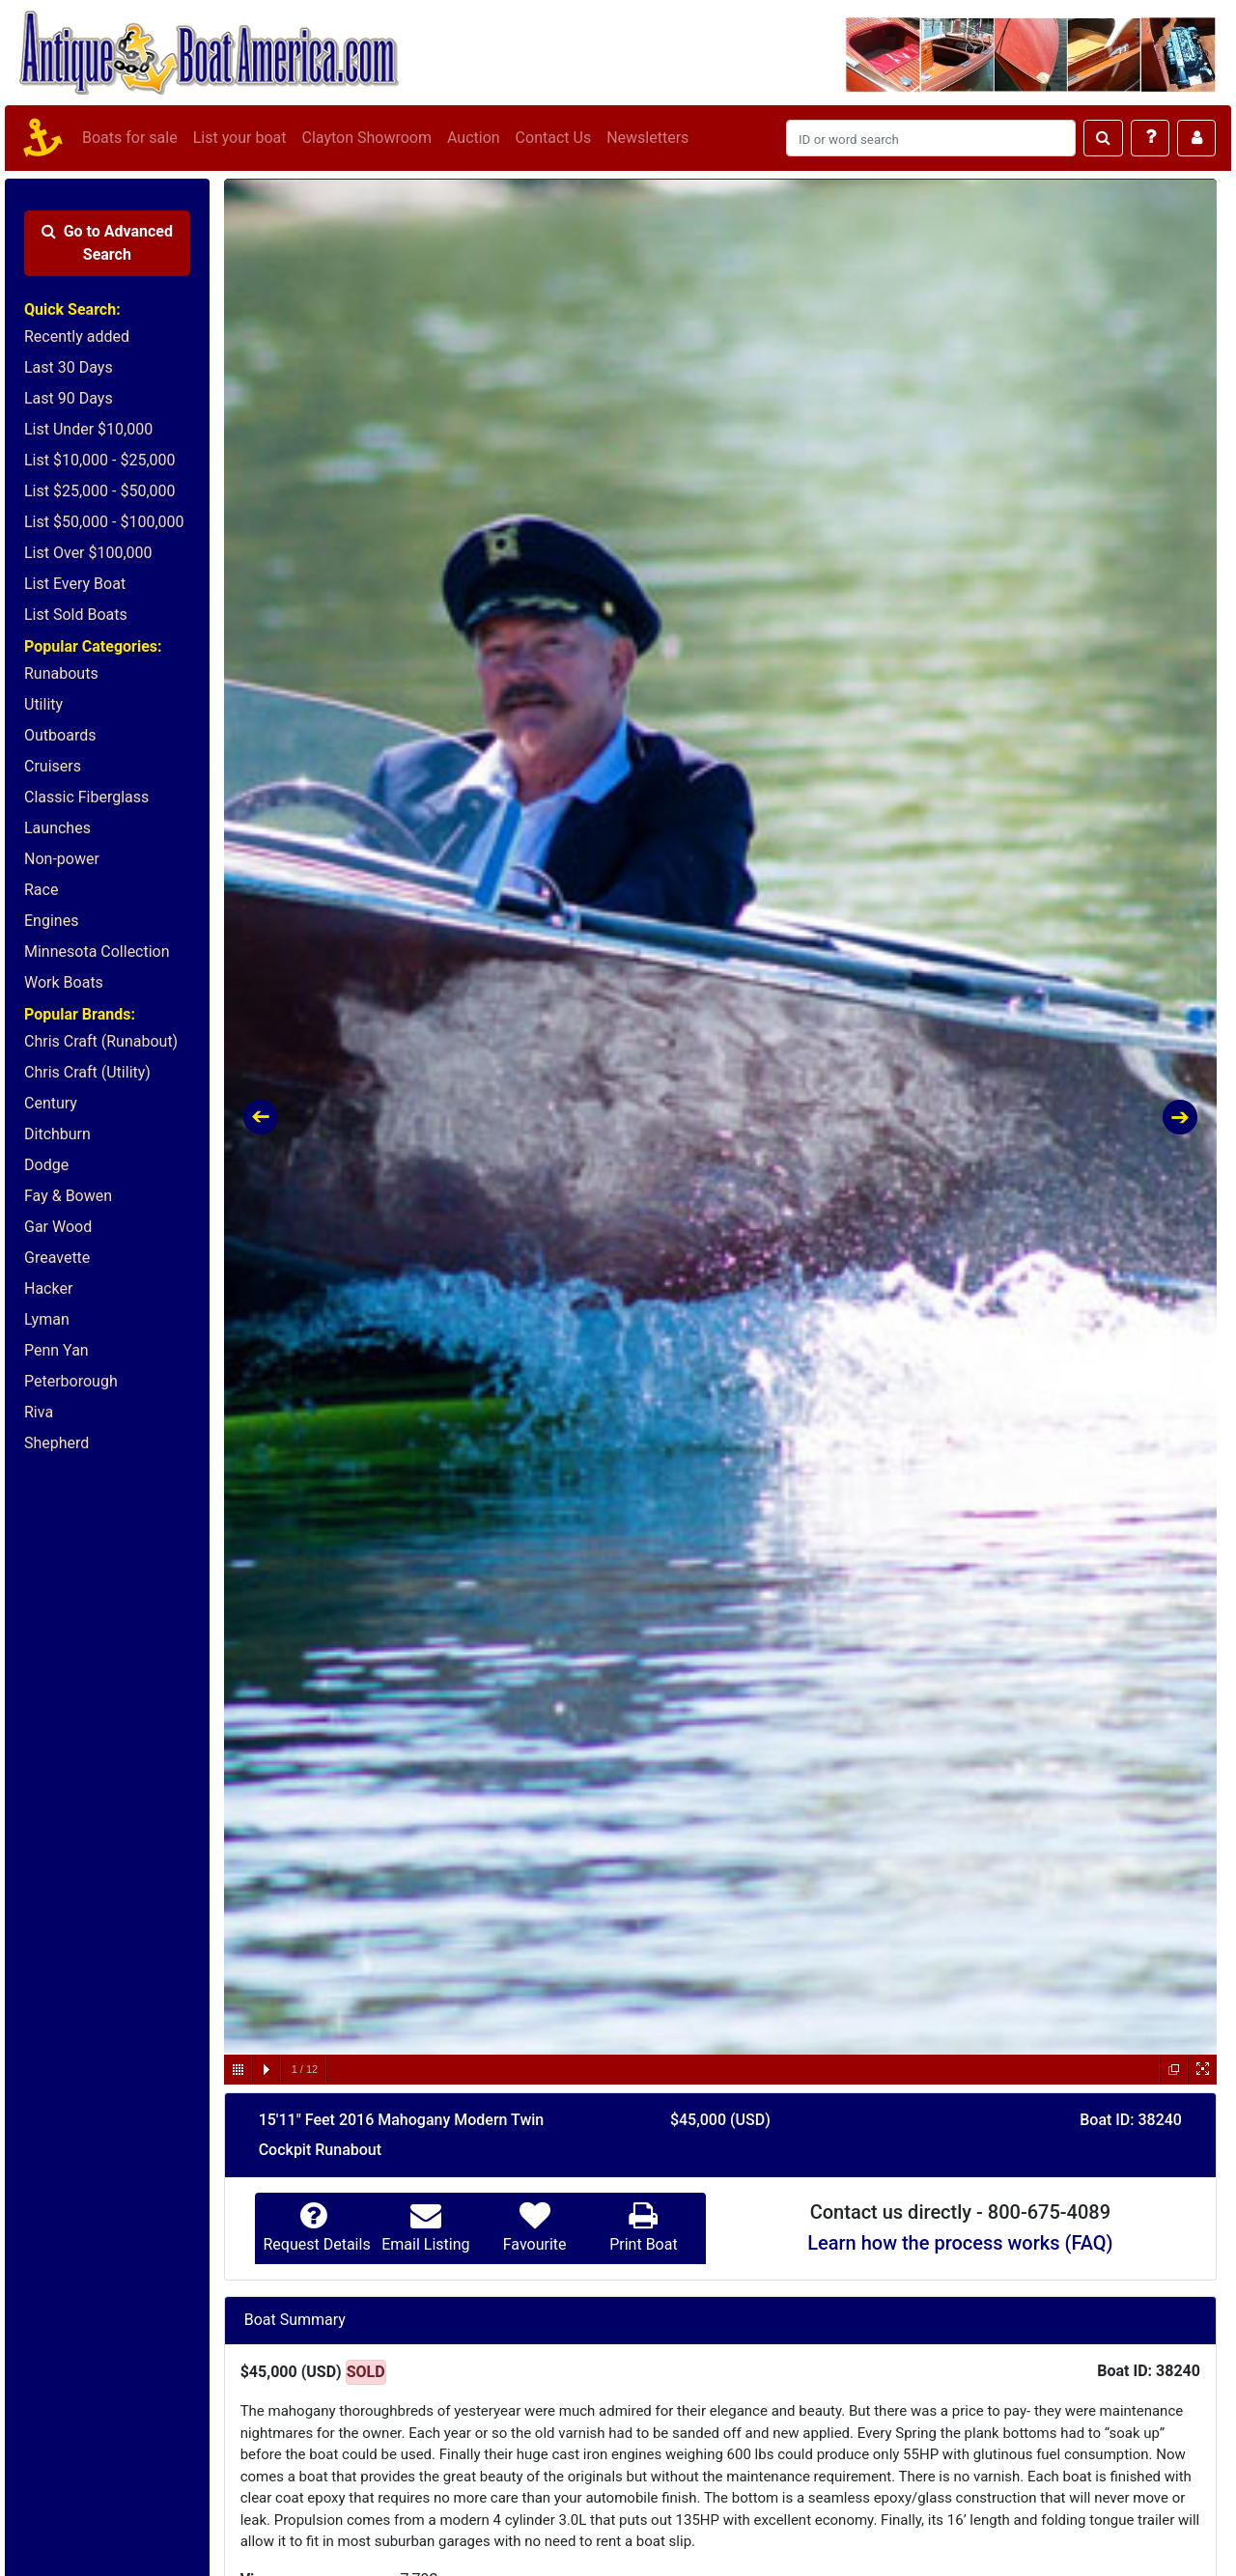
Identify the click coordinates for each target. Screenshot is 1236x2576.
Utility (43, 704)
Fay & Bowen (68, 1196)
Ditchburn (57, 1134)
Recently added (76, 336)
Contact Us (554, 137)
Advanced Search (107, 243)
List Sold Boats (75, 614)
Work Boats (63, 982)
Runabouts (61, 673)
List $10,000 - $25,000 (100, 460)
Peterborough (71, 1381)
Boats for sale (130, 137)
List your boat (240, 137)
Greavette (57, 1257)
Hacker (48, 1288)
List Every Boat (75, 583)
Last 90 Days (68, 398)
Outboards (60, 735)
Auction (473, 137)
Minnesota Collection (97, 951)
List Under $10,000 (88, 429)
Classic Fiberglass (86, 797)
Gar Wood (58, 1227)
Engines (51, 920)
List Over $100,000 (88, 553)
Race (41, 890)
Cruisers (52, 766)
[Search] (931, 138)
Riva (38, 1412)
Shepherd (56, 1443)
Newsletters (647, 137)
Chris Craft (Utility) (87, 1072)
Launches (57, 828)
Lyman (47, 1319)
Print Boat (643, 2244)
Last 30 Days (68, 367)
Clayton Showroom (366, 137)
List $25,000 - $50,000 (100, 491)
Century (50, 1103)
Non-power (61, 859)
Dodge (46, 1165)
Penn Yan (56, 1350)
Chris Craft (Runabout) (101, 1041)
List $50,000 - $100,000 (104, 522)
